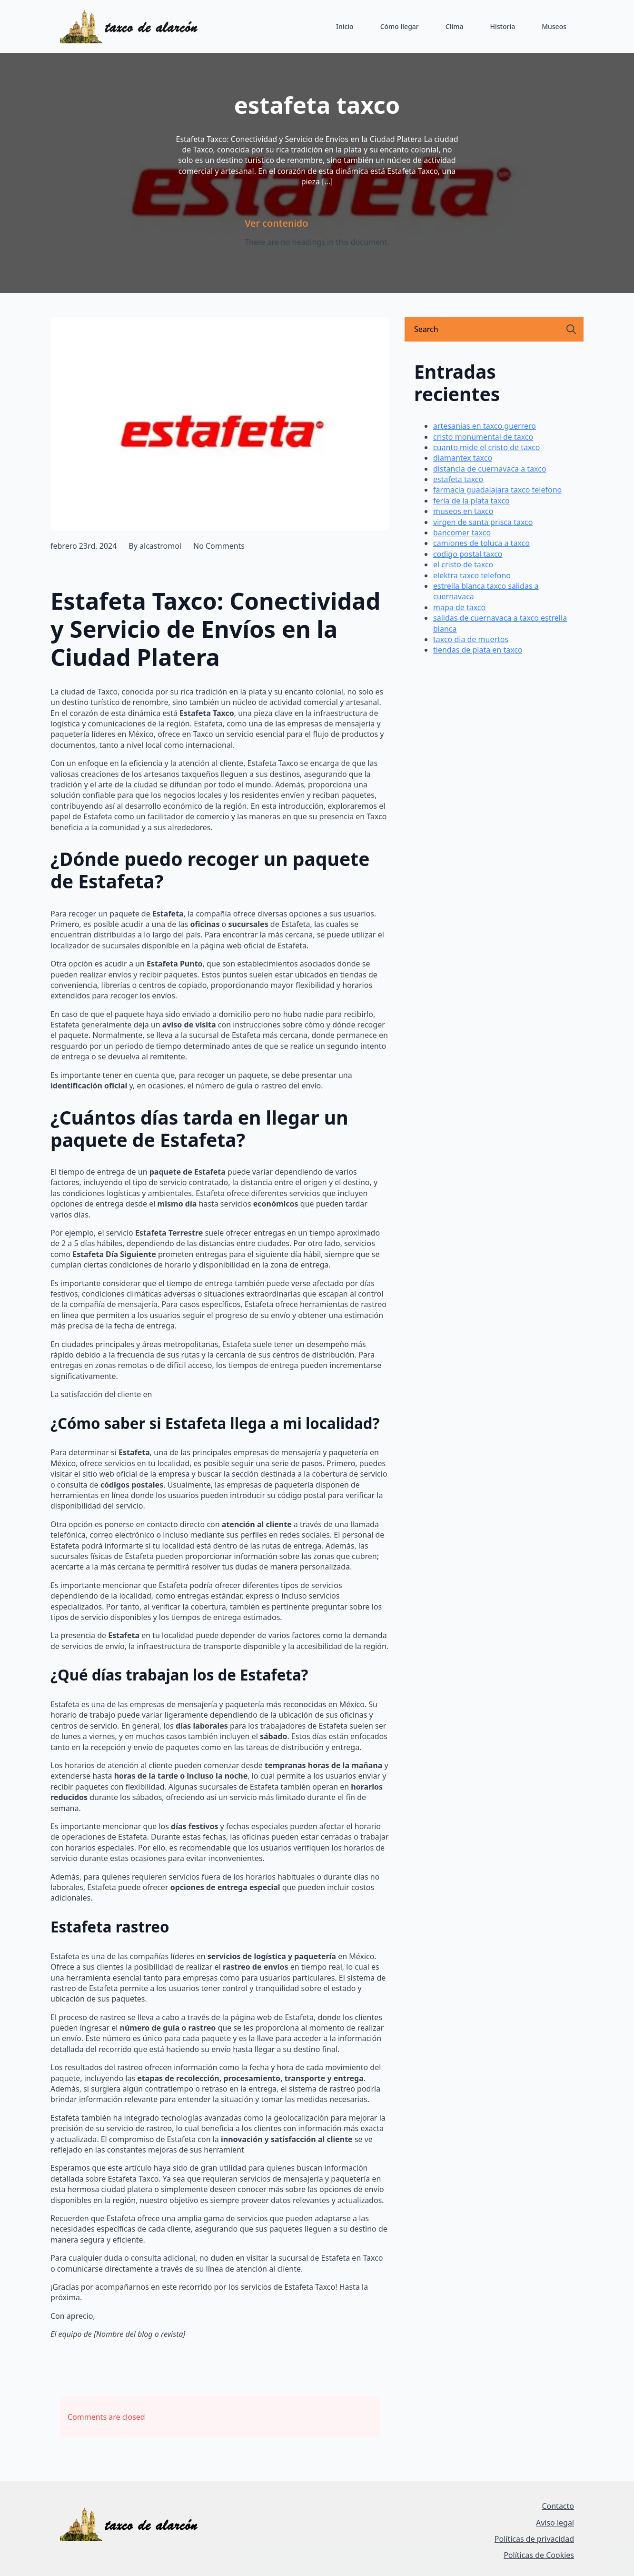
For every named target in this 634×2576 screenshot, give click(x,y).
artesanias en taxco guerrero (484, 426)
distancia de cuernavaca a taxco (489, 468)
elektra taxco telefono (472, 575)
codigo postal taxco (468, 554)
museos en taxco (463, 511)
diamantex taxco (462, 458)
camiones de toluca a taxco (481, 543)
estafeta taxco (458, 479)
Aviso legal (555, 2522)
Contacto (558, 2506)
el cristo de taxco (463, 564)
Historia (502, 26)
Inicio (345, 26)
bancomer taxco (462, 532)
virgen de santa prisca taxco (483, 522)
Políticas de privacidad (534, 2539)
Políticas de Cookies (539, 2555)
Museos (554, 26)
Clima (455, 26)
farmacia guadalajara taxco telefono (497, 489)
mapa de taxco (459, 607)
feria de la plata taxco (471, 500)
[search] (571, 329)
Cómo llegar (399, 26)
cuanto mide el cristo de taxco (486, 447)
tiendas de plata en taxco (478, 649)
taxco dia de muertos (470, 639)
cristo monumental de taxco (483, 437)
